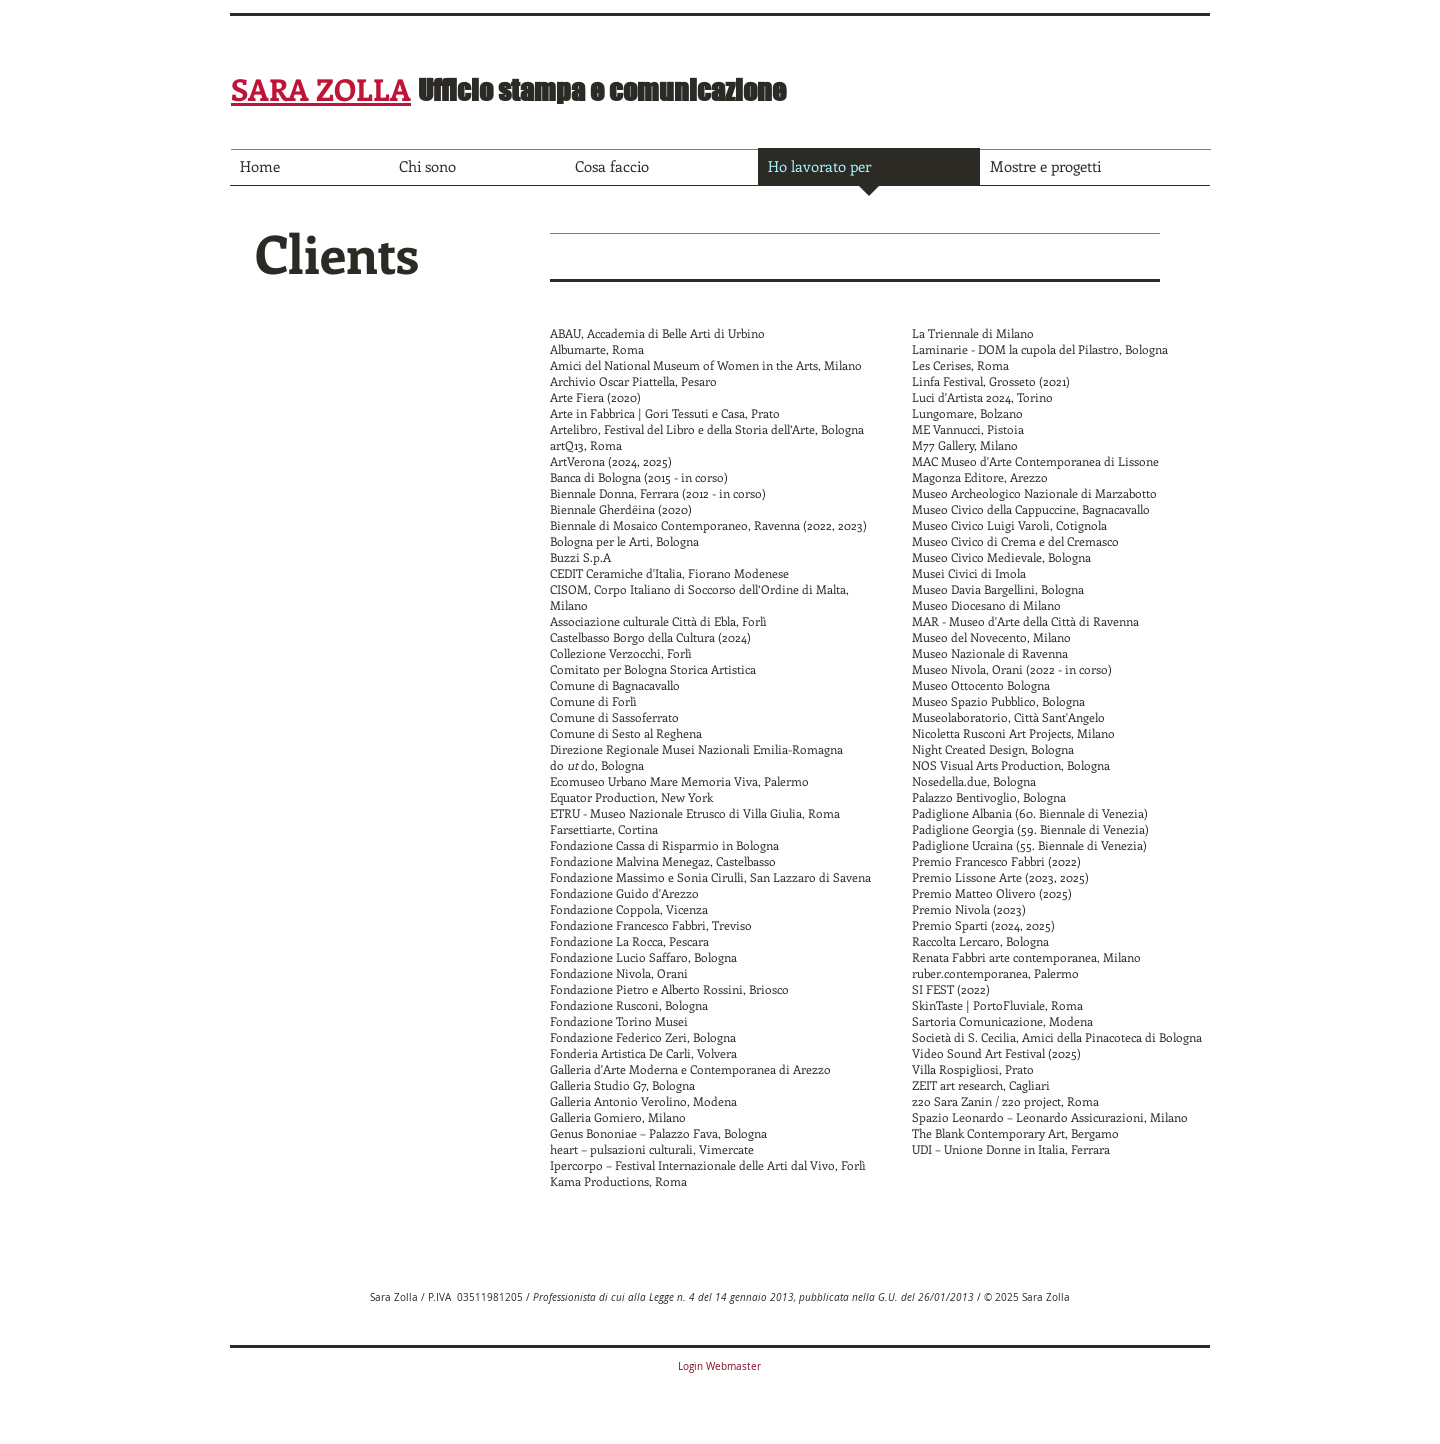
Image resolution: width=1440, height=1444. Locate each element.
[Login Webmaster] (719, 1367)
